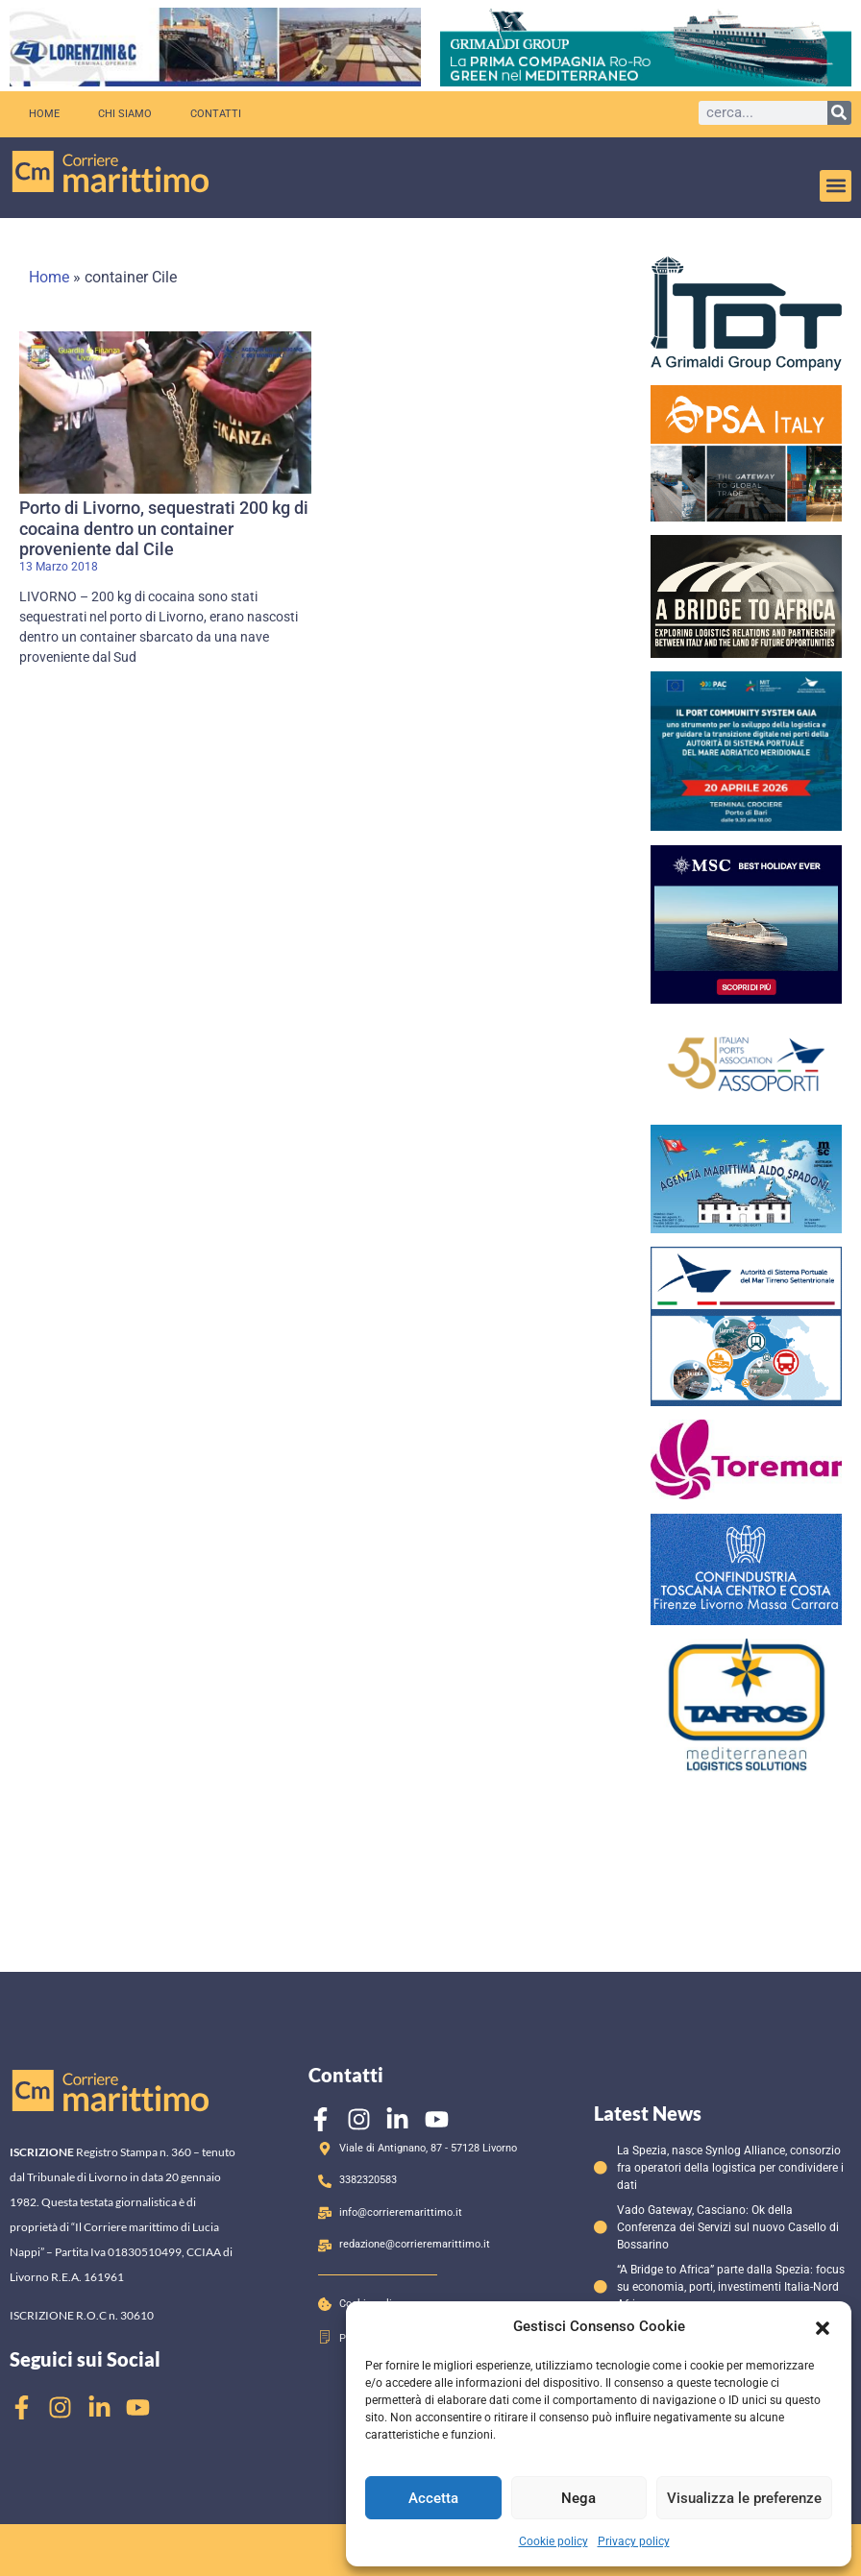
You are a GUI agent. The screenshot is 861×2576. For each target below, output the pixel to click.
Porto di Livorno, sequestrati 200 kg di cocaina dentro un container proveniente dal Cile (163, 528)
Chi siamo (125, 114)
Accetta (433, 2498)
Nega (578, 2498)
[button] (822, 2326)
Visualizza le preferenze (744, 2498)
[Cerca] (839, 113)
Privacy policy (634, 2541)
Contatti (215, 114)
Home (44, 114)
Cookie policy (553, 2541)
